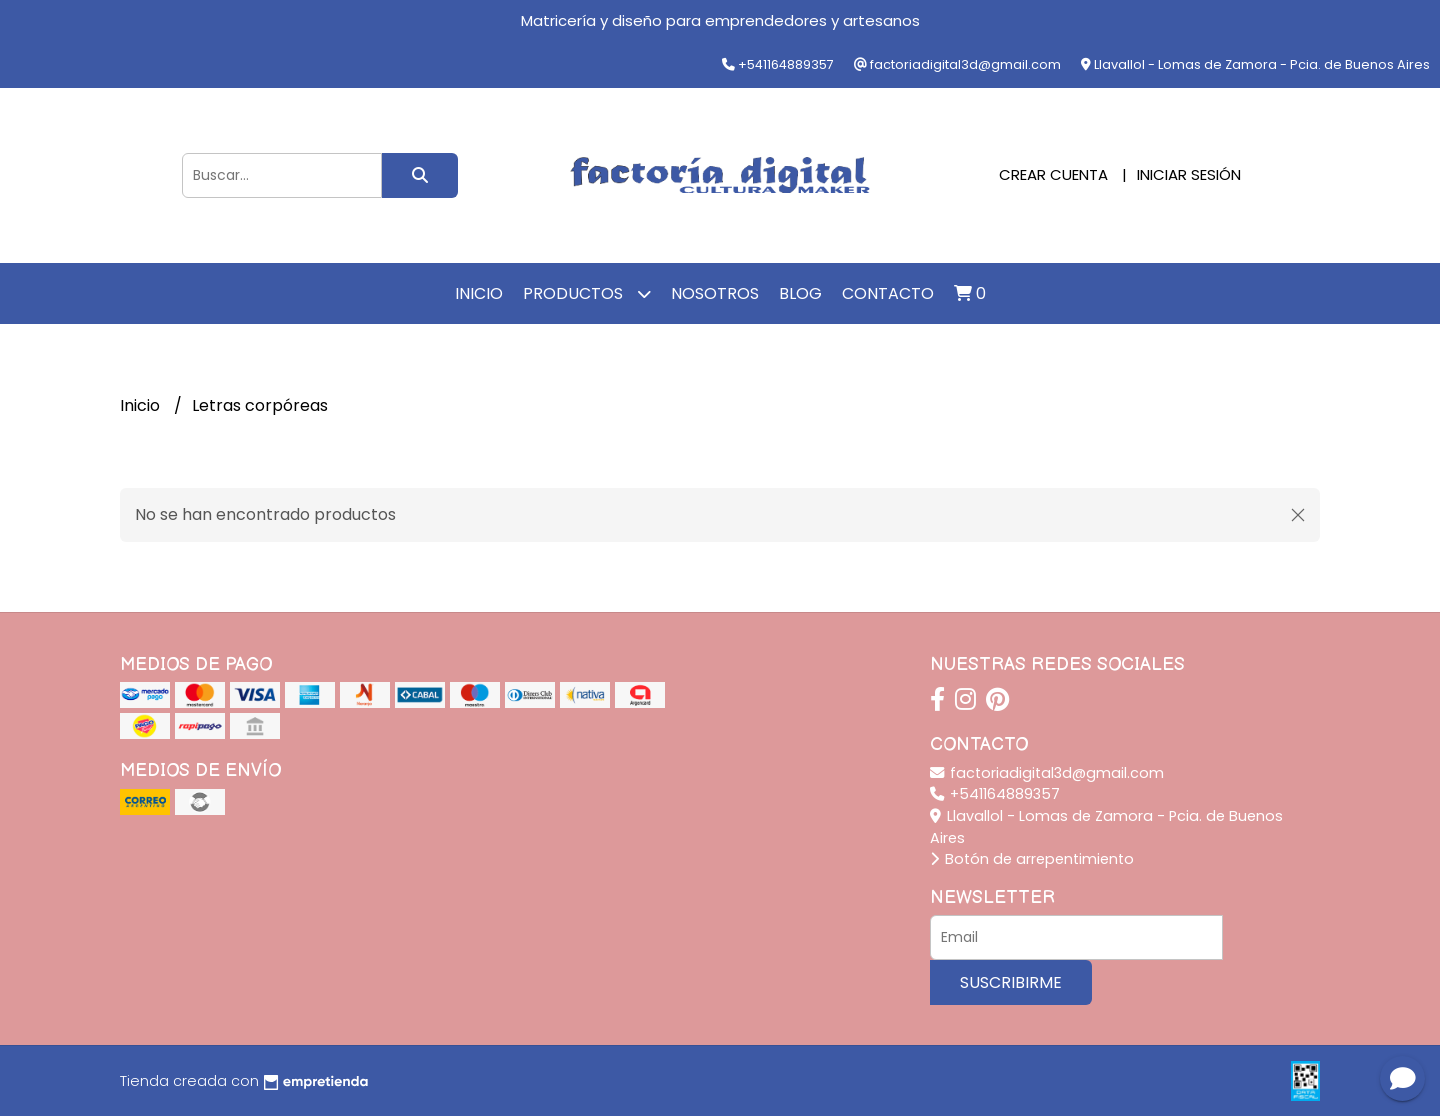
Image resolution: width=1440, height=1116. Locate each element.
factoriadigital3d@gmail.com (1047, 773)
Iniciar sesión (1189, 174)
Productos (587, 293)
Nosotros (715, 293)
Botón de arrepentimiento (1032, 859)
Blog (800, 293)
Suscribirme (1011, 982)
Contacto (888, 293)
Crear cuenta (1053, 174)
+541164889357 (995, 794)
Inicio (479, 293)
